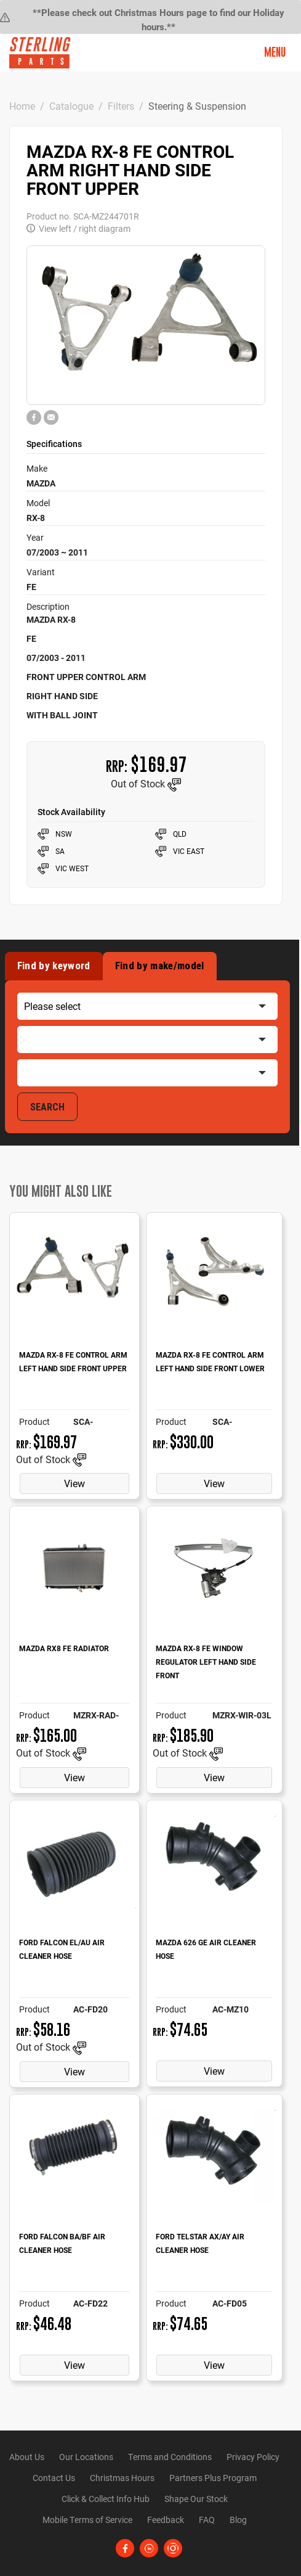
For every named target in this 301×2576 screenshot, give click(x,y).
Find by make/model (159, 965)
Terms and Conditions (170, 2457)
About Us (26, 2457)
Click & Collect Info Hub (106, 2498)
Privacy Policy (253, 2457)
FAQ (207, 2519)
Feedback (165, 2519)
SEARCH (47, 1107)
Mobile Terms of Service (87, 2519)
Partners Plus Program (213, 2478)
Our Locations (86, 2457)
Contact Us (54, 2478)
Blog (238, 2519)
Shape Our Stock (196, 2498)
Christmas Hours (122, 2478)
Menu (275, 52)
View (74, 1483)
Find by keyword (53, 965)
